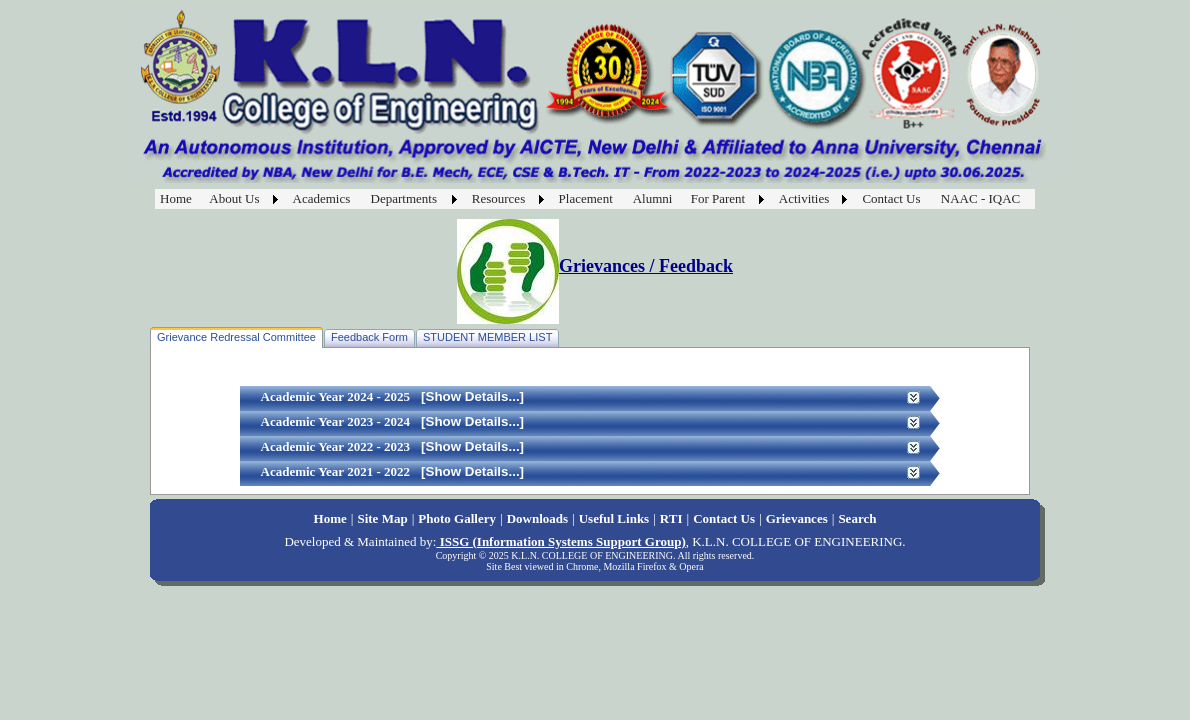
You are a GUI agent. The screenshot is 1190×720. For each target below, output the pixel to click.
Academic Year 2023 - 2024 (335, 421)
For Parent (718, 198)
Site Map (382, 518)
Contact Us (891, 198)
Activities (804, 198)
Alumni (653, 198)
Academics (322, 198)
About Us (234, 198)
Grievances (797, 518)
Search (857, 518)
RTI (671, 518)
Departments (404, 198)
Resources (498, 198)
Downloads (537, 518)
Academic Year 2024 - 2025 (335, 396)
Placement (586, 198)
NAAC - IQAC (980, 198)
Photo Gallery (457, 518)
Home (176, 198)
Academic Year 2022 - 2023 (335, 446)
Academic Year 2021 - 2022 (335, 471)
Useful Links (614, 518)
